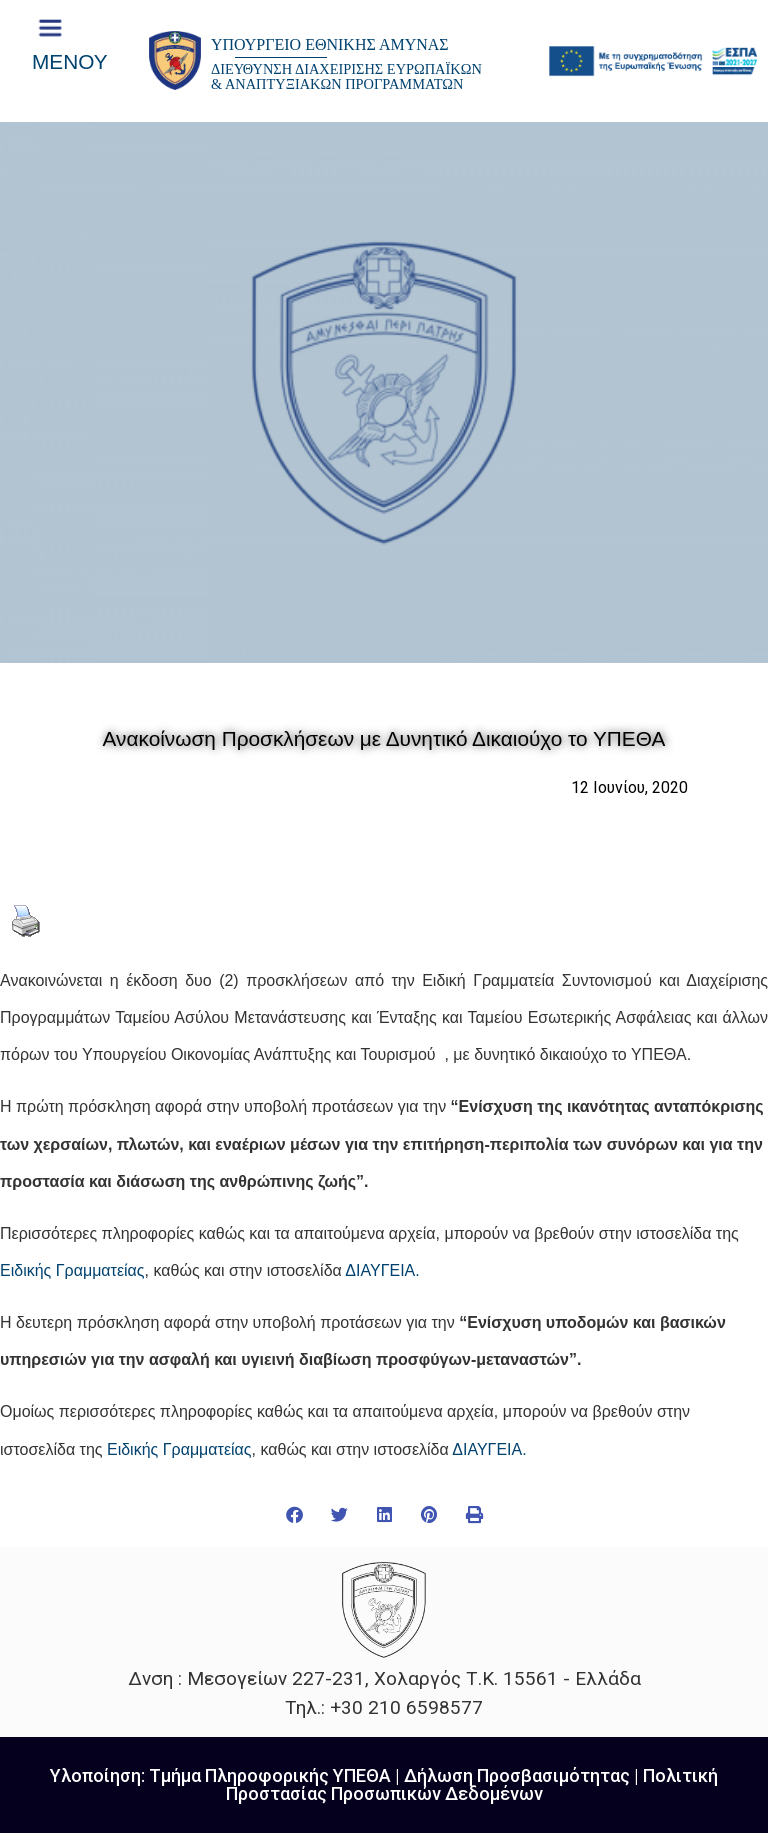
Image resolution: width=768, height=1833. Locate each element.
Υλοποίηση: (99, 1775)
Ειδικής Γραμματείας (72, 1270)
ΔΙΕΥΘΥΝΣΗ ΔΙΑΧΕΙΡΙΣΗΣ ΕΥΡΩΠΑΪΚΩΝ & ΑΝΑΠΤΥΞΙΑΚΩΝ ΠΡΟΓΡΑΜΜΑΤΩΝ (346, 76)
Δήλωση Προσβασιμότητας (517, 1775)
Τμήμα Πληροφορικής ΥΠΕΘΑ (270, 1775)
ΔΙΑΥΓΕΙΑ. (382, 1270)
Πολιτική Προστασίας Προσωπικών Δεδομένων (472, 1784)
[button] (294, 1514)
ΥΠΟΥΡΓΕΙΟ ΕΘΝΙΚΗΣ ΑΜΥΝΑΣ (330, 44)
